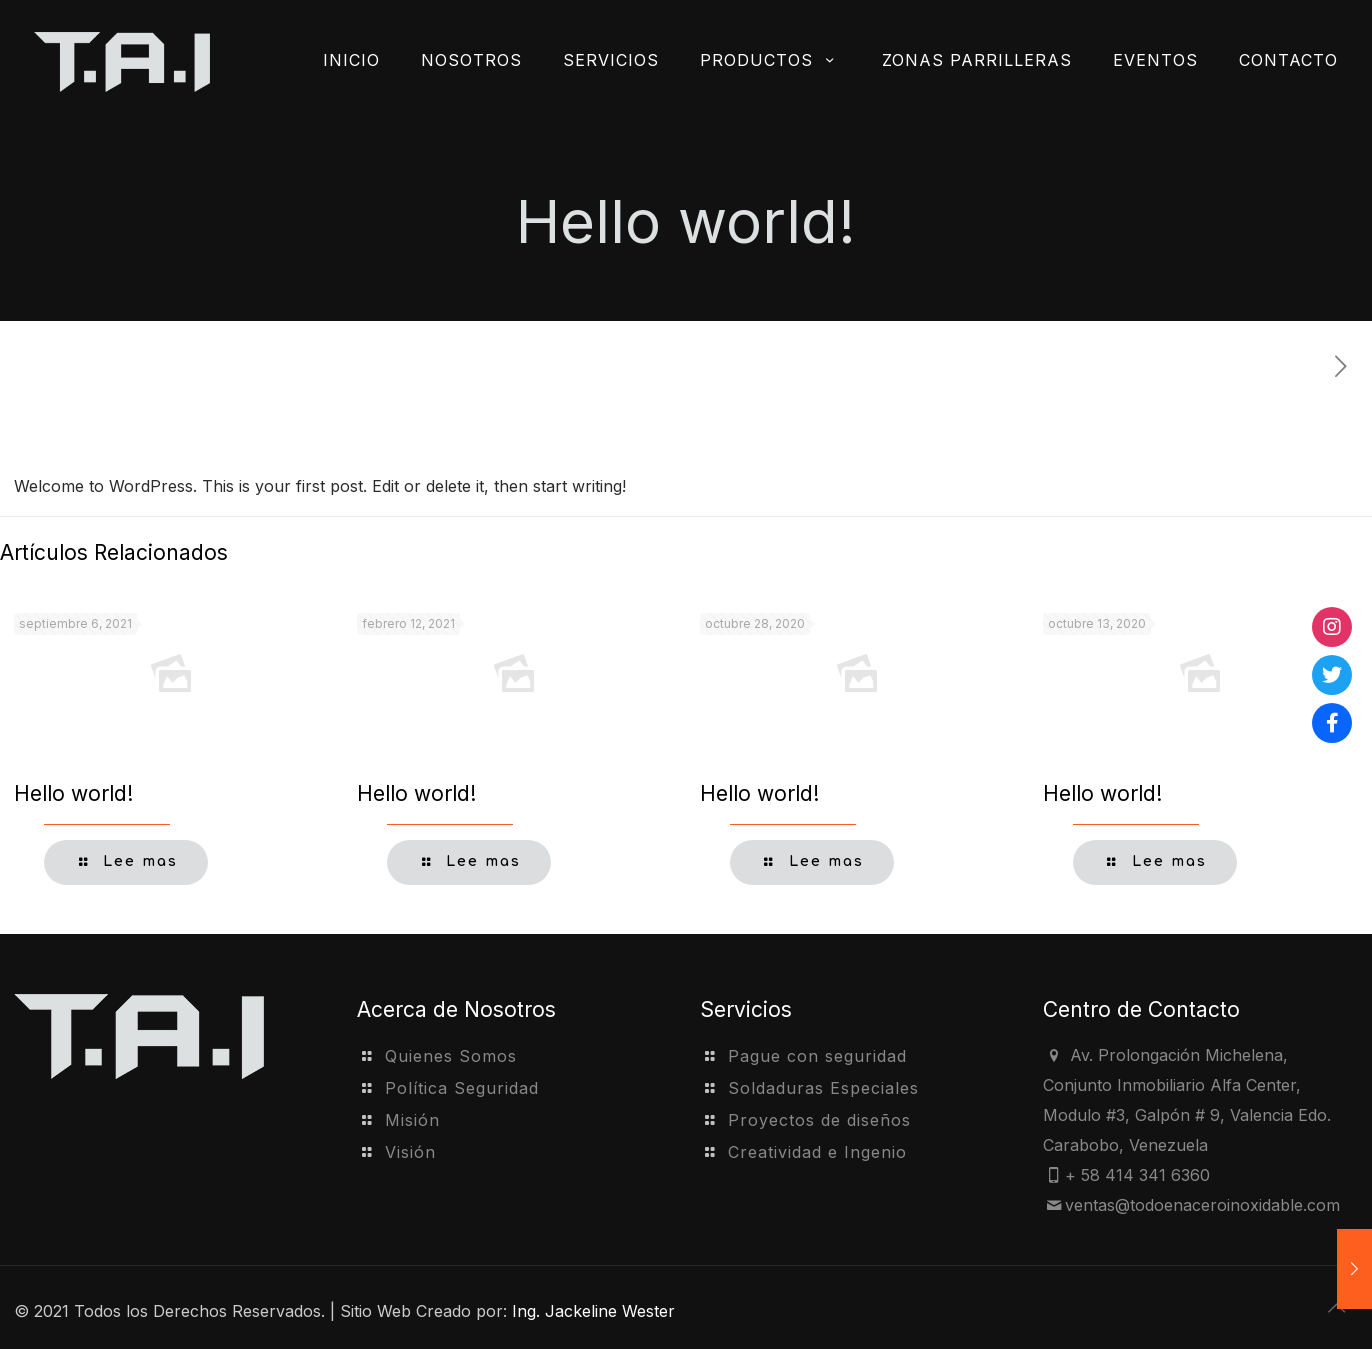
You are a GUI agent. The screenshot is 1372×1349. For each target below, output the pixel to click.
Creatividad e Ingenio (817, 1152)
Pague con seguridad (817, 1056)
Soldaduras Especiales (823, 1088)
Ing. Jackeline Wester (593, 1311)
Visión (410, 1152)
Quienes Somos (451, 1056)
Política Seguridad (462, 1088)
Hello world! (73, 793)
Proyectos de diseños (819, 1120)
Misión (412, 1120)
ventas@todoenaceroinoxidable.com (1202, 1205)
